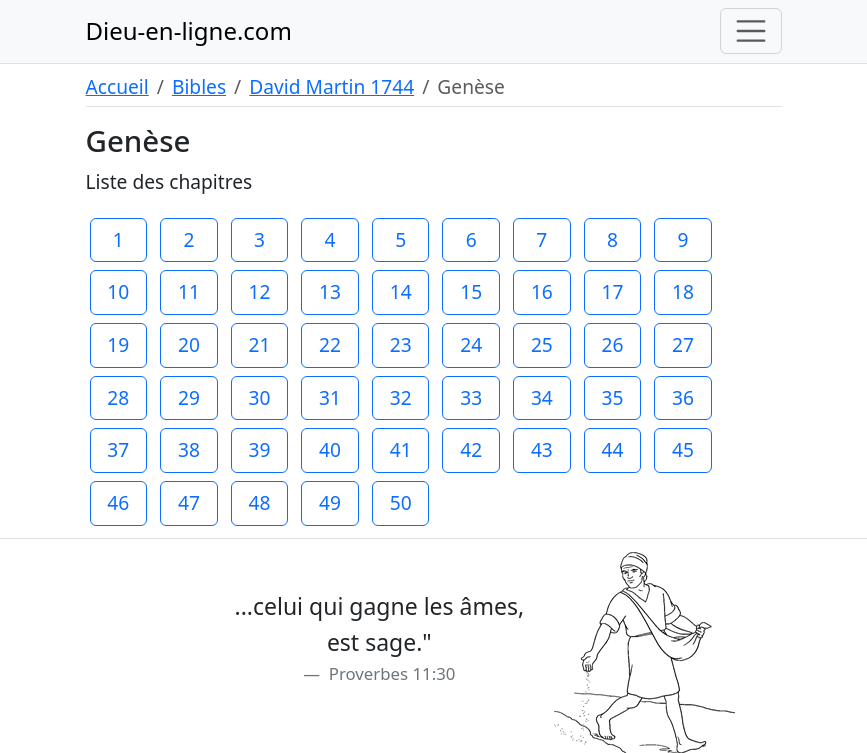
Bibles (199, 86)
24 (471, 344)
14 (401, 291)
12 (260, 291)
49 (330, 502)
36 (683, 397)
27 (683, 344)
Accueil (117, 86)
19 (118, 344)
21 (260, 344)
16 (542, 291)
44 (612, 449)
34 (542, 397)
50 (401, 502)
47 (189, 502)
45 (683, 449)
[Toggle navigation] (751, 31)
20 (189, 344)
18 (683, 291)
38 (189, 449)
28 (118, 397)
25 (542, 344)
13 (330, 291)
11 (189, 291)
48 (260, 502)
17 (612, 291)
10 (118, 291)
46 (118, 502)
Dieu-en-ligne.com (189, 30)
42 (471, 449)
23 (401, 344)
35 (612, 397)
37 (118, 449)
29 (189, 397)
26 (612, 344)
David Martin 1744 (331, 86)
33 (471, 397)
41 (401, 449)
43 (542, 449)
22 (330, 344)
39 (260, 449)
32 (401, 397)
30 (260, 397)
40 (330, 449)
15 (471, 291)
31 (330, 397)
